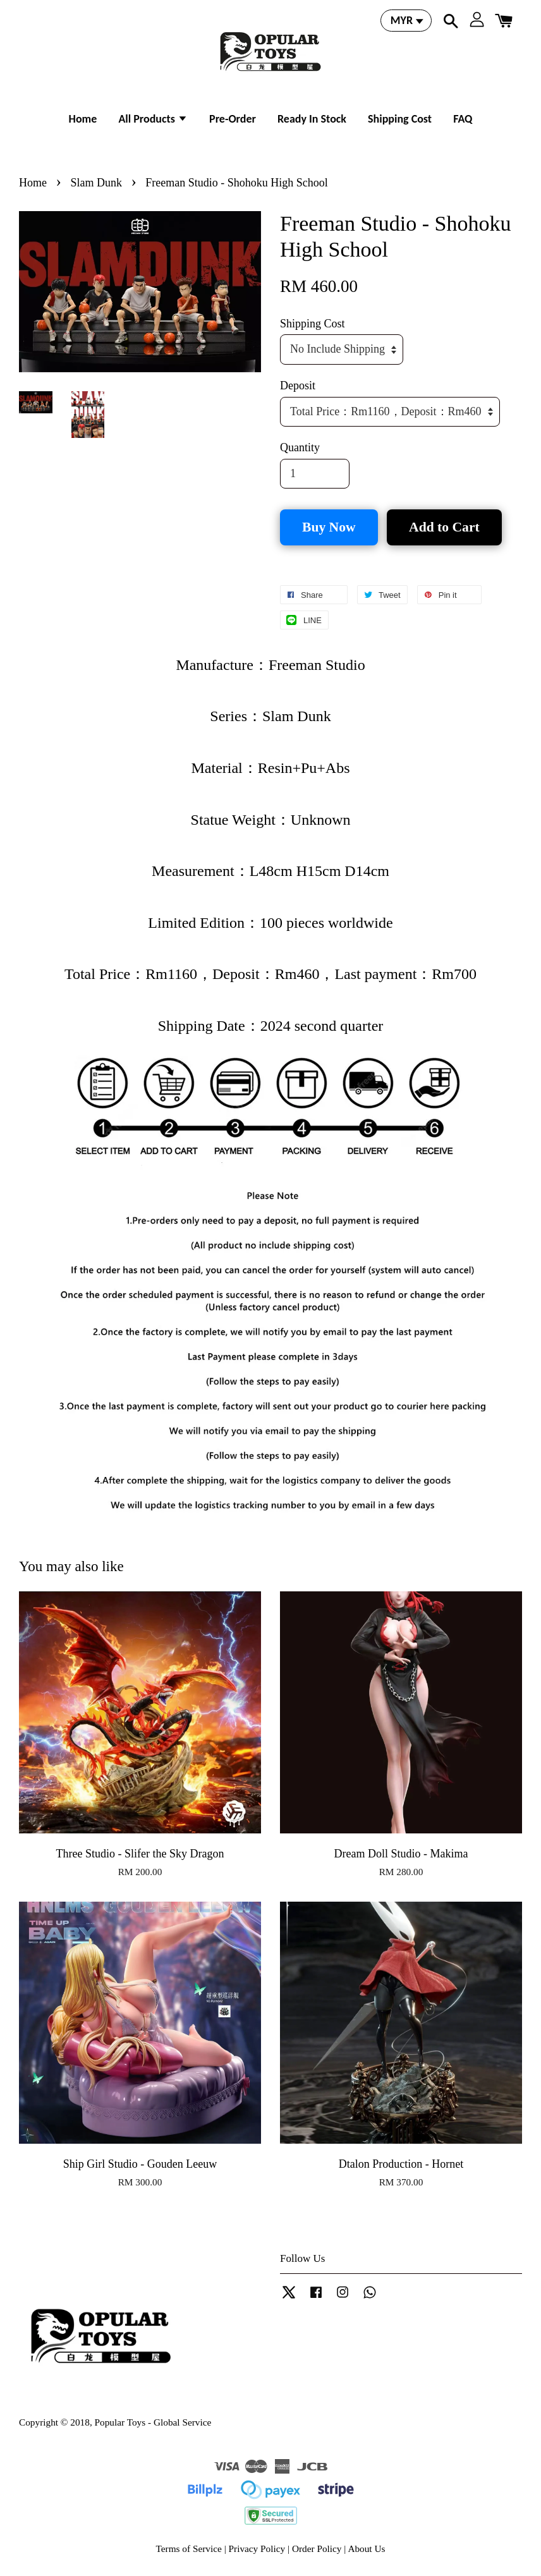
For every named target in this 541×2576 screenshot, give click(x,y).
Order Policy (317, 2548)
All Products (153, 119)
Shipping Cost (400, 119)
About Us (366, 2548)
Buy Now (329, 527)
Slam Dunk (96, 182)
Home (83, 119)
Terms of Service (189, 2548)
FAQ (462, 119)
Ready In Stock (311, 119)
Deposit (297, 385)
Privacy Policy (257, 2548)
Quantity (300, 447)
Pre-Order (232, 119)
